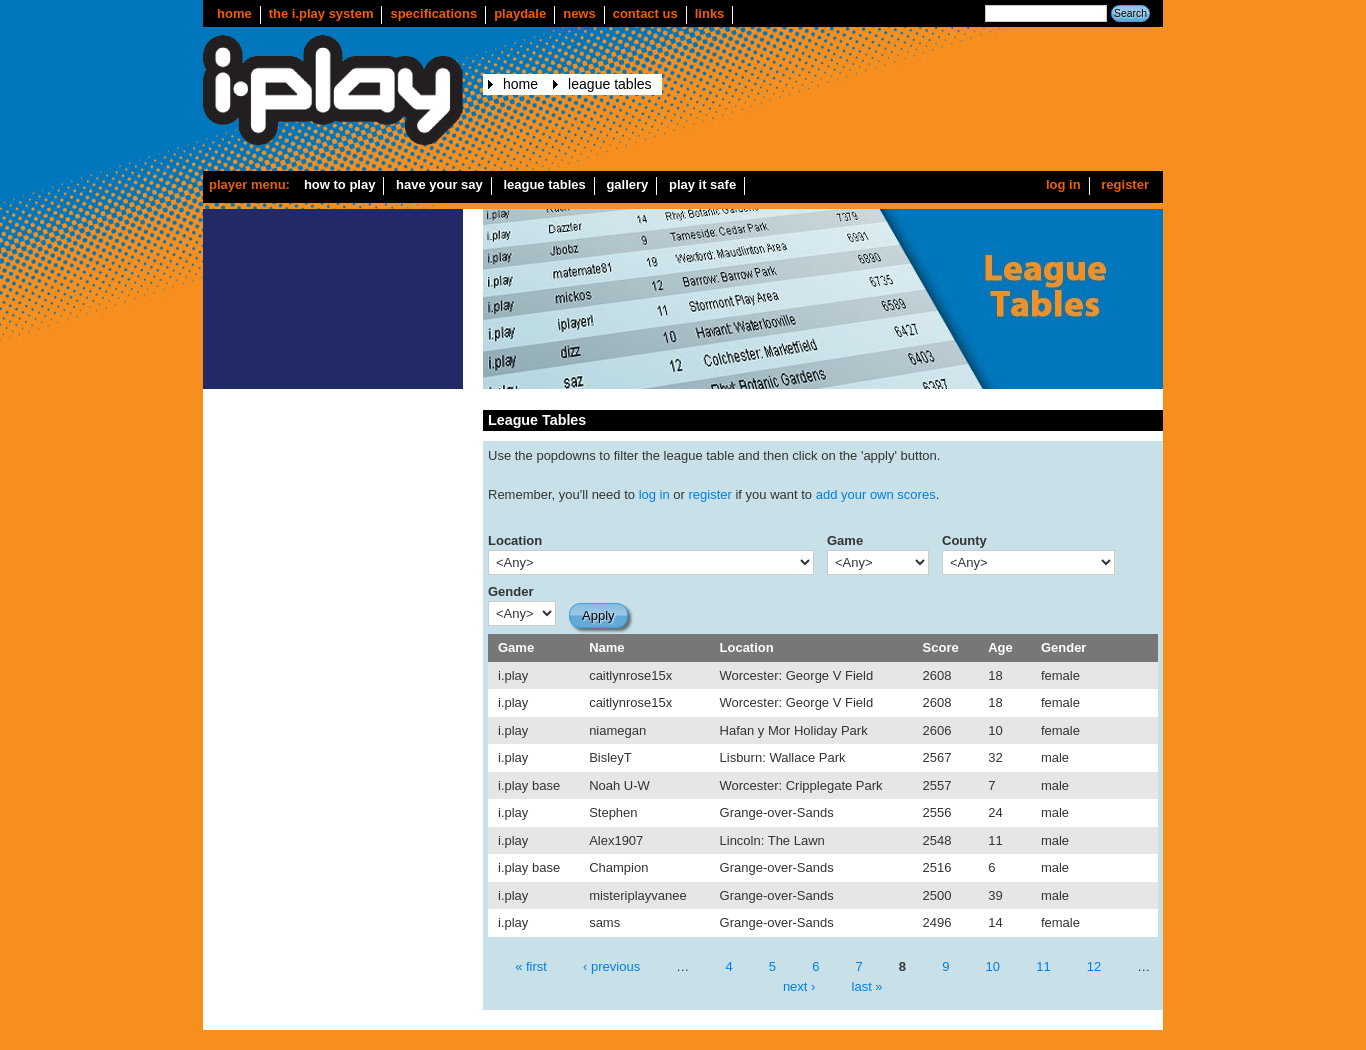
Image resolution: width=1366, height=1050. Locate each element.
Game (845, 540)
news (579, 13)
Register (1125, 184)
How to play (340, 184)
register (710, 494)
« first (531, 966)
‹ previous (611, 966)
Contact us (645, 13)
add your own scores (876, 494)
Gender (511, 591)
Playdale (520, 13)
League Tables (609, 84)
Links (710, 13)
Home (234, 13)
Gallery (627, 184)
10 (993, 966)
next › (799, 985)
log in (654, 494)
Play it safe (702, 184)
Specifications (433, 13)
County (964, 540)
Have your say (439, 184)
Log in (1063, 184)
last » (867, 985)
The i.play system (321, 13)
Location (515, 540)
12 (1094, 966)
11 (1043, 966)
